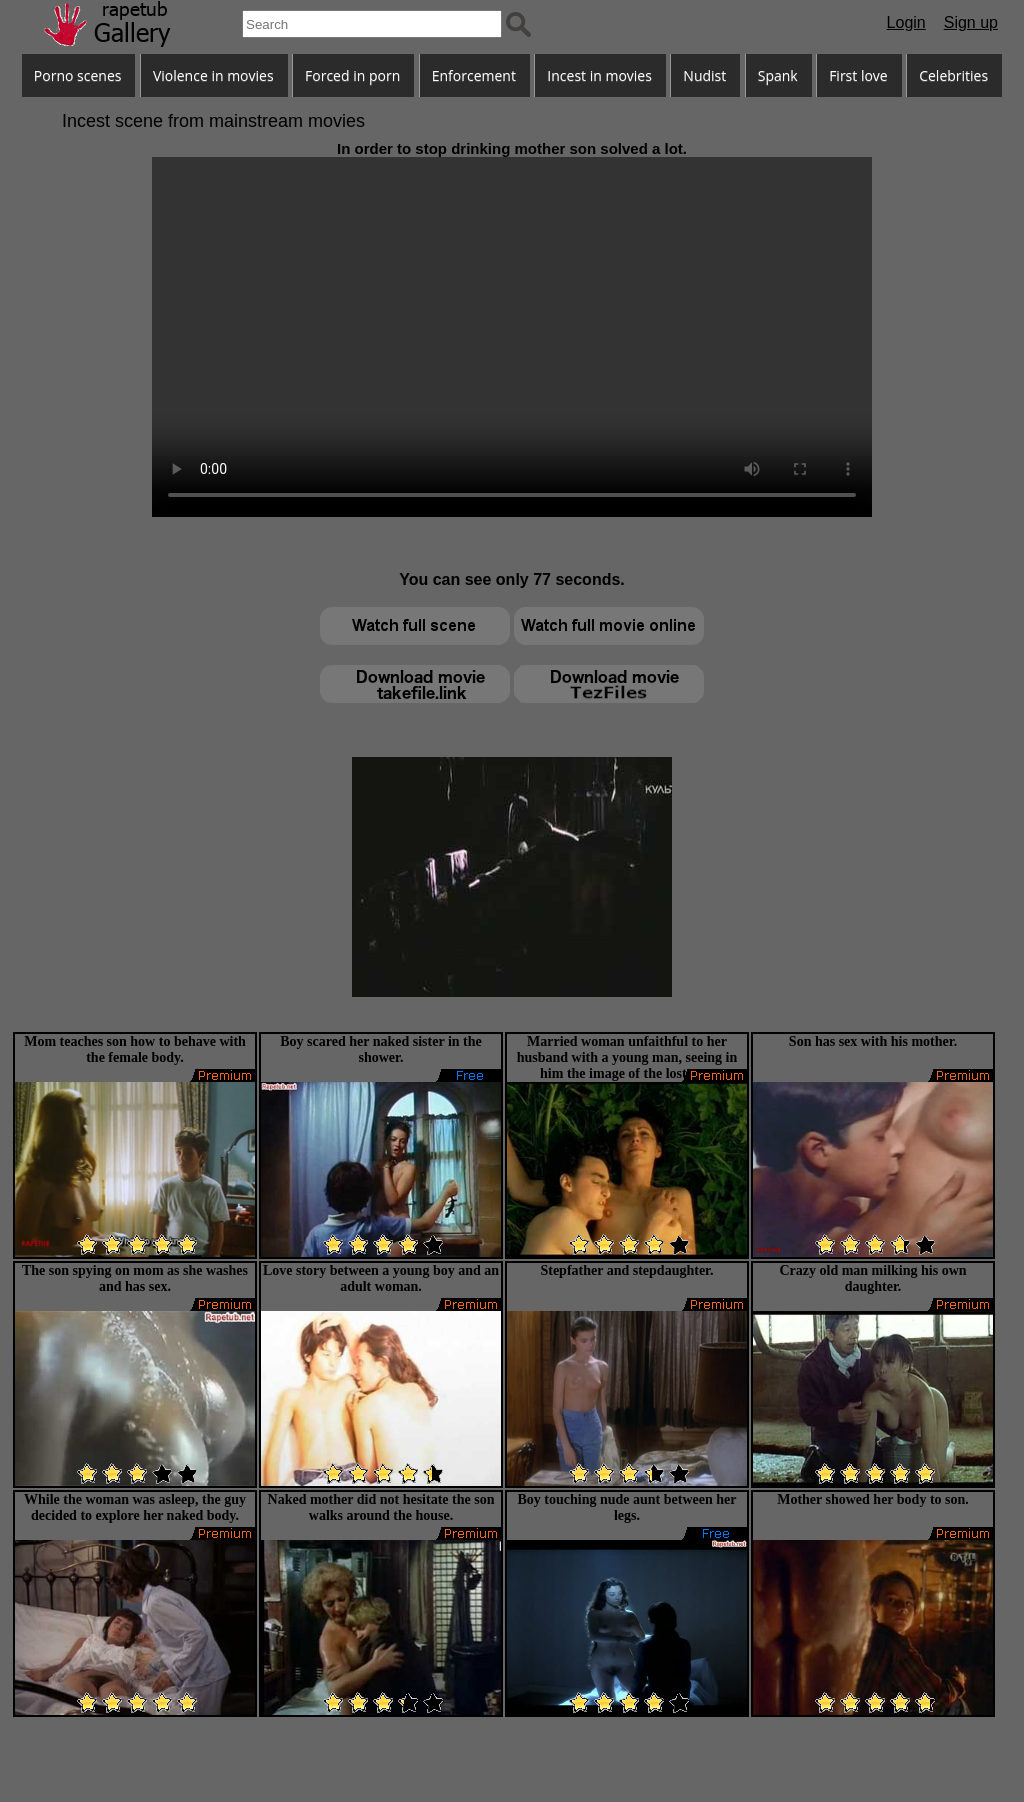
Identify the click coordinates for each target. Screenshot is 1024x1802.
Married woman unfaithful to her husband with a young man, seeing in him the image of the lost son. (627, 1057)
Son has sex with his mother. (873, 1041)
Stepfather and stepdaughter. (626, 1270)
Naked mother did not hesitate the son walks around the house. (381, 1507)
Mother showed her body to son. (873, 1499)
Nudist (704, 75)
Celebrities (953, 75)
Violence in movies (213, 75)
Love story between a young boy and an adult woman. (381, 1278)
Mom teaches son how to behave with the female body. (135, 1049)
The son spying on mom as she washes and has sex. (135, 1278)
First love (858, 75)
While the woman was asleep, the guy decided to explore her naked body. (135, 1507)
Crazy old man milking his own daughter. (872, 1278)
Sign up (971, 22)
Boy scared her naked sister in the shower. (380, 1049)
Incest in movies (599, 75)
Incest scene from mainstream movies (213, 121)
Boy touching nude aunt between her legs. (627, 1507)
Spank (778, 75)
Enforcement (474, 75)
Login (906, 22)
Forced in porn (352, 75)
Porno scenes (78, 75)
